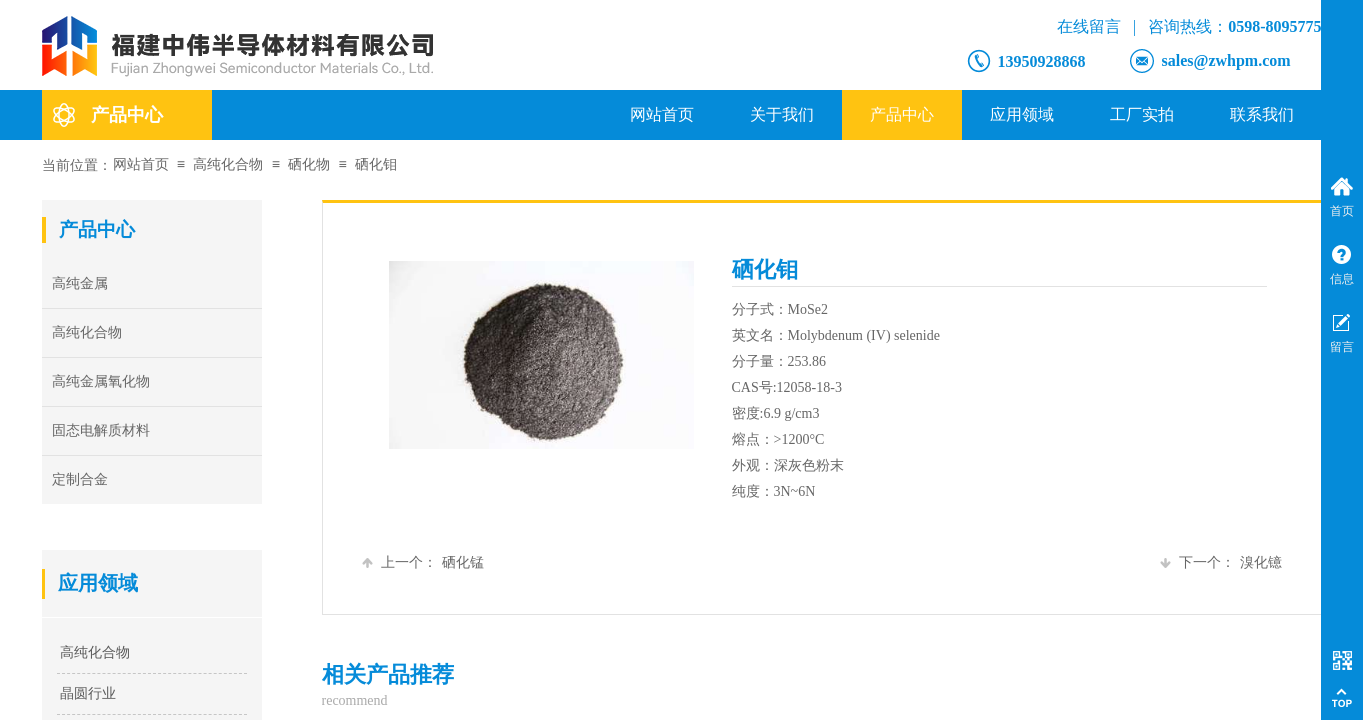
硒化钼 (376, 164)
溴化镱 (1221, 562)
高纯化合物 (228, 164)
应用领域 (1022, 114)
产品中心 (902, 114)
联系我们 (1262, 114)
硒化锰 (423, 562)
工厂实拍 (1142, 114)
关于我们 (782, 114)
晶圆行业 (88, 693)
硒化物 (309, 164)
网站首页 (662, 114)
